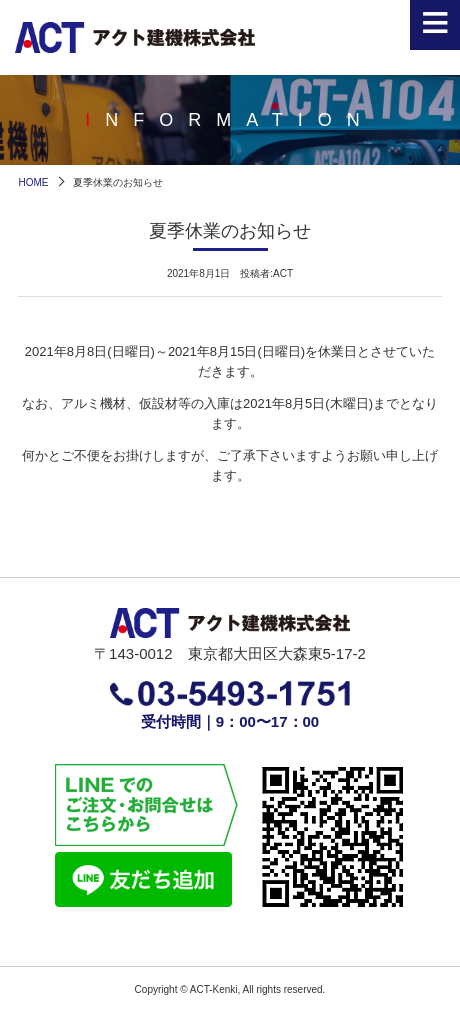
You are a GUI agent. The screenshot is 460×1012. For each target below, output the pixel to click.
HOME (33, 182)
